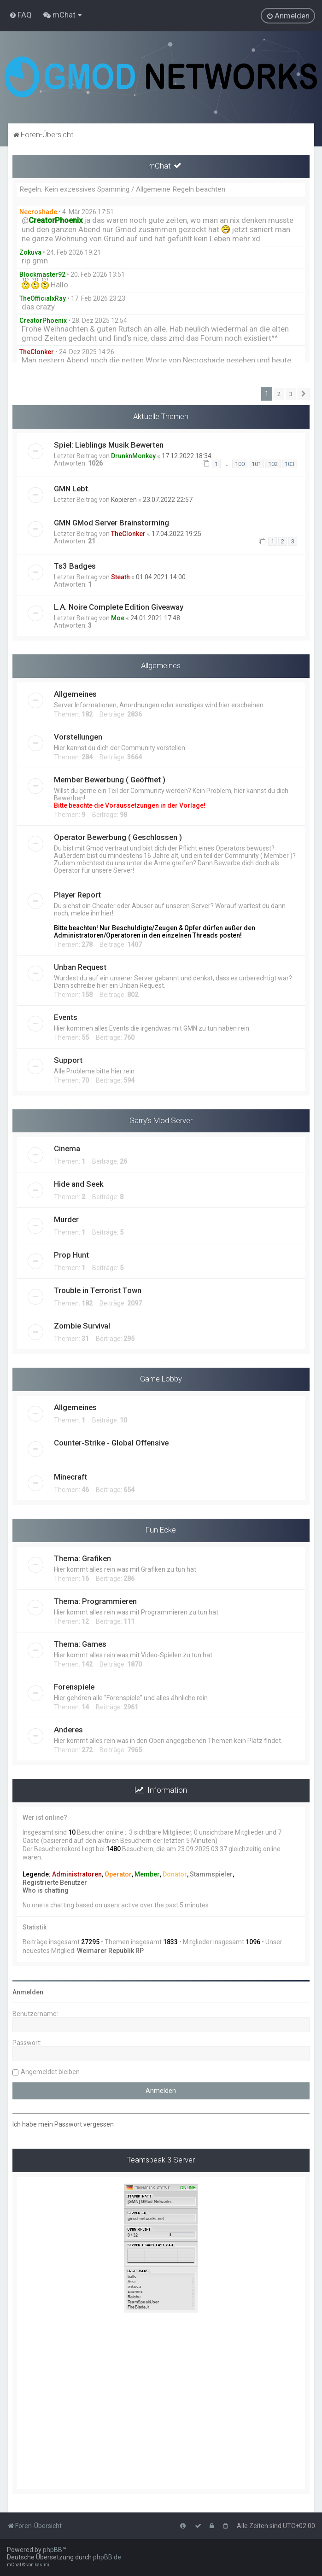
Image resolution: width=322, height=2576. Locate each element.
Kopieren (124, 499)
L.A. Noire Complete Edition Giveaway (118, 607)
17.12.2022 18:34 (186, 456)
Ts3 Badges (75, 566)
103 (289, 463)
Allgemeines (161, 665)
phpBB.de (107, 2557)
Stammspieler (211, 1874)
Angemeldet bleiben (50, 2071)
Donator (175, 1874)
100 (240, 463)
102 (273, 463)
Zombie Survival (82, 1325)
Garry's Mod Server (161, 1120)
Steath (120, 577)
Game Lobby (161, 1378)
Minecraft (70, 1476)
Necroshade (38, 212)
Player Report (77, 894)
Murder (66, 1219)
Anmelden (27, 1992)
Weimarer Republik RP (110, 1950)
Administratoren (77, 1874)
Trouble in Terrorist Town (97, 1290)
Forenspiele (74, 1686)
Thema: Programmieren (95, 1601)
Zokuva (30, 252)
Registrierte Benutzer (55, 1882)
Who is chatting (46, 1890)
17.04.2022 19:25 (176, 533)
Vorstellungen (78, 736)
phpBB (52, 2549)
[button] (304, 394)
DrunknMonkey (133, 456)
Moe (117, 618)
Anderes (68, 1729)
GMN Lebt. (72, 488)
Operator (118, 1874)
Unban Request (80, 967)
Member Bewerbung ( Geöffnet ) (109, 779)
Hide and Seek (79, 1184)
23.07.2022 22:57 (168, 499)
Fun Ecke (161, 1529)
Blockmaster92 (42, 274)
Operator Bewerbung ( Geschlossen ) (118, 837)
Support (68, 1060)
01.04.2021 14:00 (161, 577)
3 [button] (291, 393)
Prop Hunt (71, 1254)
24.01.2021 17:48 (155, 618)
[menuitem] (20, 15)
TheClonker (36, 352)
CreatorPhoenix (43, 320)
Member (147, 1874)
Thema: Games (80, 1644)
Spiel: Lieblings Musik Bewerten (109, 444)
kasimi (42, 2564)
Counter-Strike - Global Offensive (111, 1442)
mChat (159, 165)
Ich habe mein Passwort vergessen (63, 2124)
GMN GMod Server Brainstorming (111, 522)
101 (256, 463)
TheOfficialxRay (42, 298)
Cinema (67, 1148)
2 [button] (279, 393)
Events (65, 1017)
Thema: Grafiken (82, 1558)
